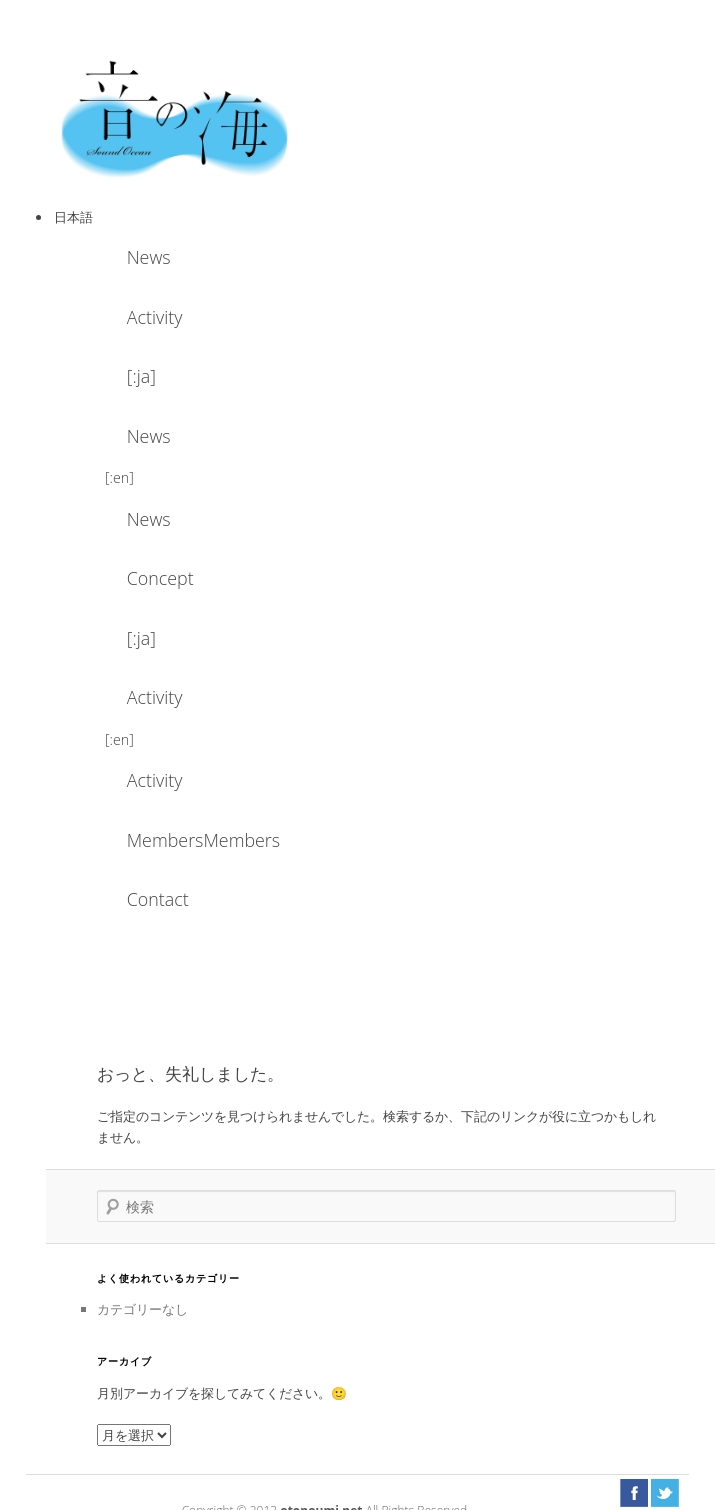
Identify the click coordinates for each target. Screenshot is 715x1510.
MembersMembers (181, 840)
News (149, 257)
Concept (160, 578)
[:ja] (141, 376)
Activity (155, 317)
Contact (158, 899)
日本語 (73, 217)
